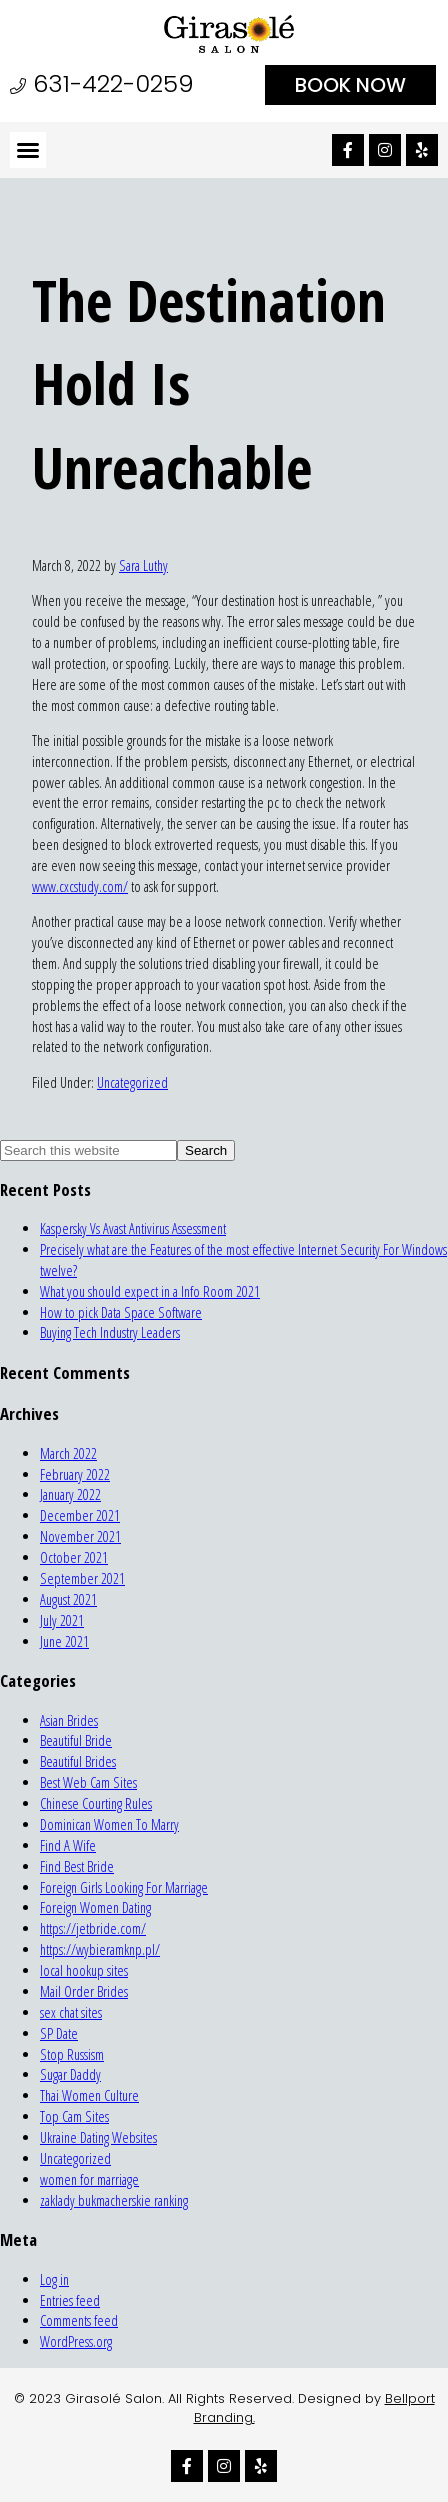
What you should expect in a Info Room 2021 (150, 1291)
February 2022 (75, 1474)
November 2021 (80, 1536)
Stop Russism (72, 2054)
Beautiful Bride (76, 1740)
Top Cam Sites (74, 2116)
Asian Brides (69, 1720)
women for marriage (89, 2179)
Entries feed (70, 2300)
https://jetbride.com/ (93, 1928)
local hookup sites (84, 1970)
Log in (54, 2279)
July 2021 (62, 1620)
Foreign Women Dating (95, 1907)
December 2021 (80, 1515)
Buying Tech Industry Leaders (110, 1332)
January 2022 (70, 1494)
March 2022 (68, 1453)
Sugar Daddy (70, 2074)
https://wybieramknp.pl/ (100, 1949)
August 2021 (68, 1599)
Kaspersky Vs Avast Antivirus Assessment (133, 1228)
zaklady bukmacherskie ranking (114, 2200)
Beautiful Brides (78, 1761)
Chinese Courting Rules (96, 1803)
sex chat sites (71, 2012)
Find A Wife (68, 1845)
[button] (28, 150)
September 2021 (82, 1578)
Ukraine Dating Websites (98, 2137)
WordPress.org (76, 2341)
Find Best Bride (77, 1866)
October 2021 (74, 1557)
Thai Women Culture (89, 2095)
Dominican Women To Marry (109, 1824)
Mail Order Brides (84, 1991)
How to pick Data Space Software (121, 1312)
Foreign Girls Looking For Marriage (124, 1887)
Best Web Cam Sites (88, 1782)
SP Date (59, 2033)
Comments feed (79, 2320)
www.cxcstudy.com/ (80, 886)
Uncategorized (132, 1082)
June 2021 (64, 1641)
